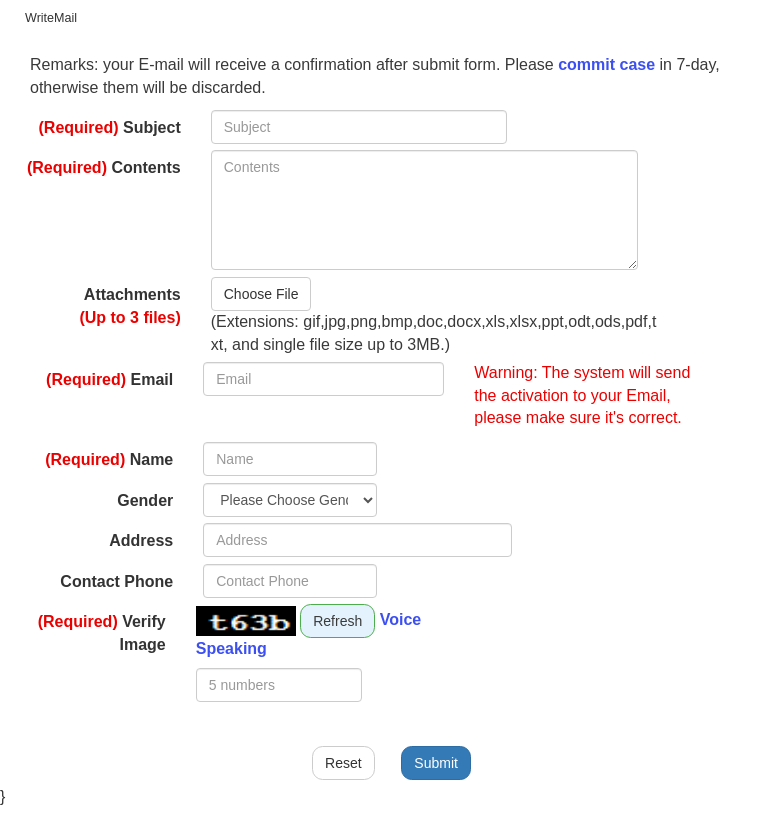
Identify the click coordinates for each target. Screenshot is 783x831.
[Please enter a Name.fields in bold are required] (289, 459)
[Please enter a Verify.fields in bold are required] (279, 685)
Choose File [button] (261, 294)
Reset (343, 763)
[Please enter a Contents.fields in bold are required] (424, 210)
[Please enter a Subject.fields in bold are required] (359, 127)
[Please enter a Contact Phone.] (289, 581)
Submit (436, 763)
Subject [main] (110, 127)
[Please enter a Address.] (357, 540)
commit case (606, 64)
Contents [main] (104, 167)
